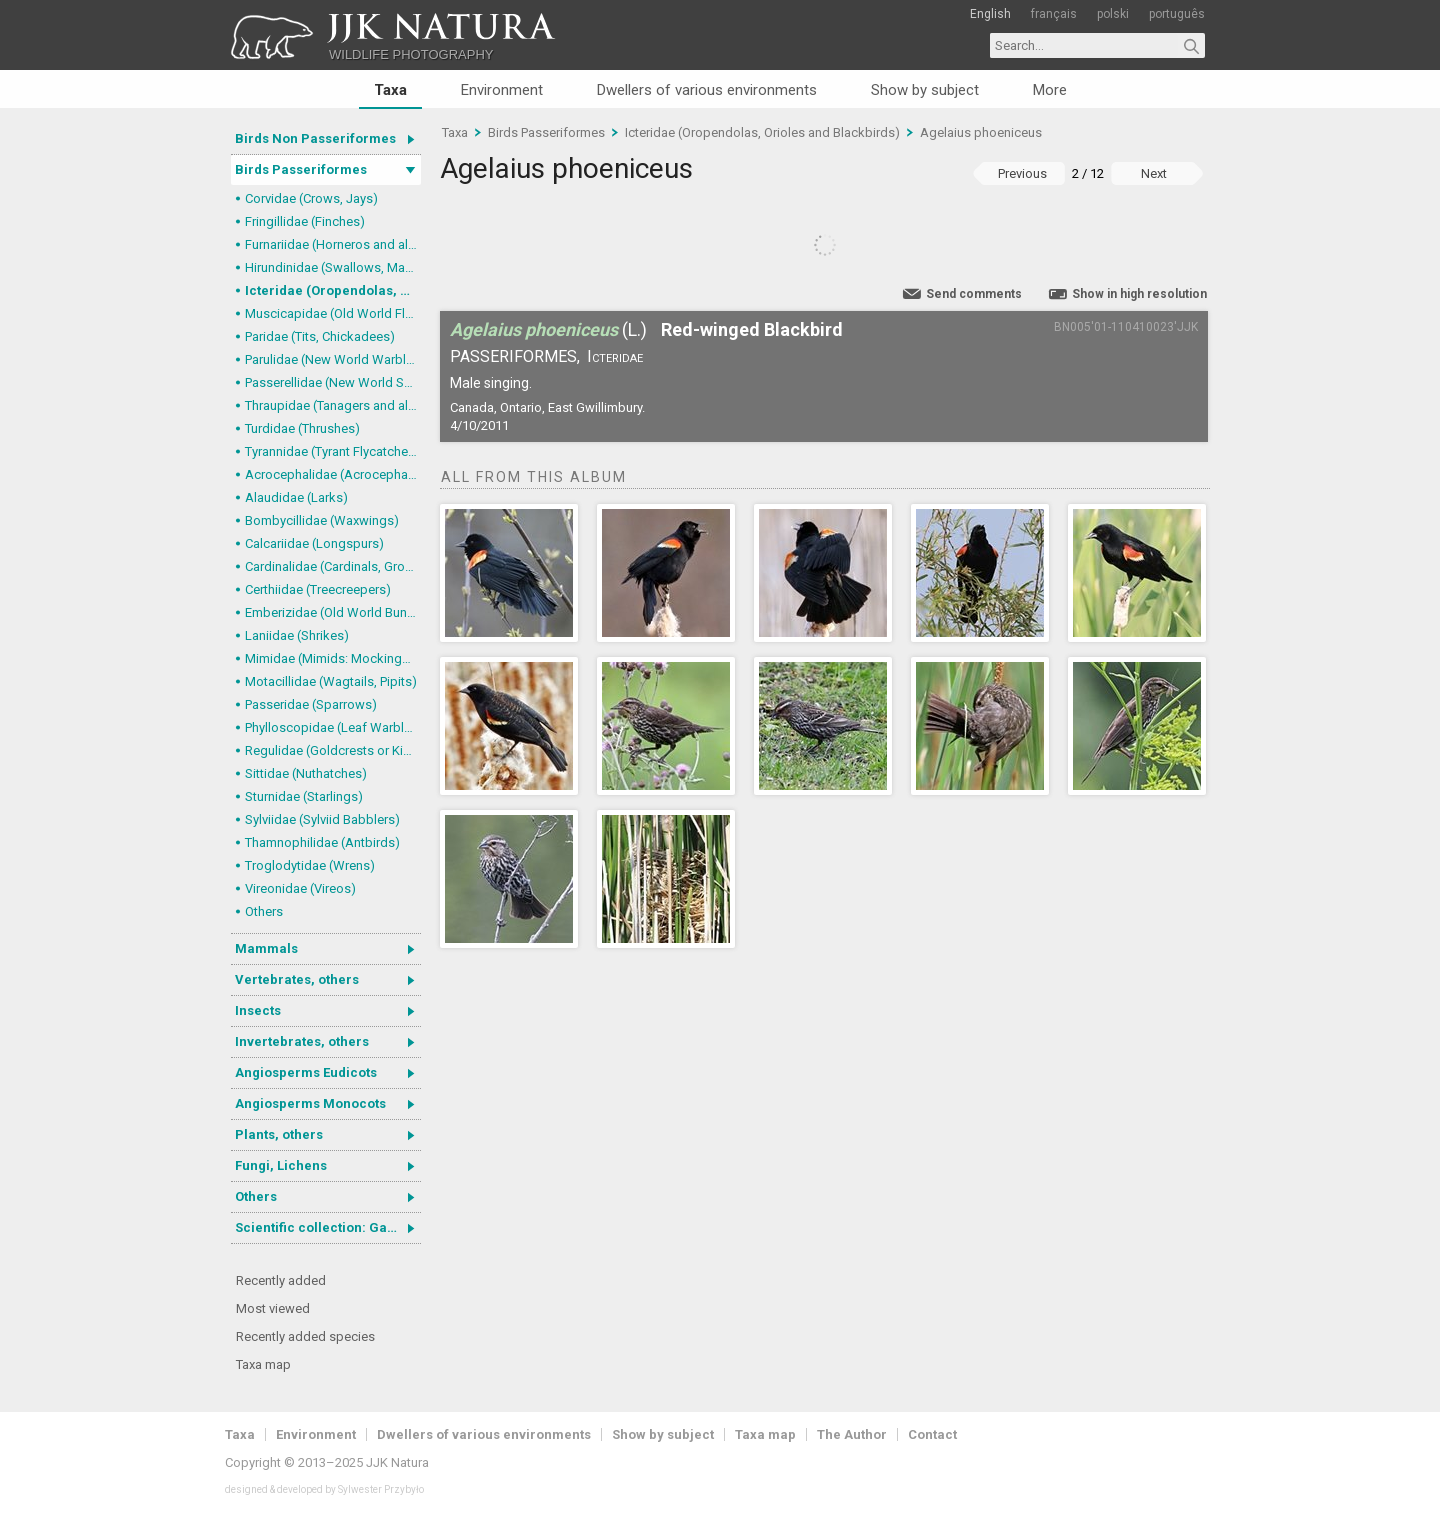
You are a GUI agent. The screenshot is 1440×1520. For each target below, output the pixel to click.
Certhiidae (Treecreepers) (318, 589)
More (1050, 90)
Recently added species (305, 1336)
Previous (1022, 173)
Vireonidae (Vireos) (300, 888)
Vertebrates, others (297, 979)
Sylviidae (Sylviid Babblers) (322, 819)
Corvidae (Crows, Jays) (311, 198)
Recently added (281, 1280)
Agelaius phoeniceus (981, 132)
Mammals (266, 948)
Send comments (974, 294)
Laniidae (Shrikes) (297, 635)
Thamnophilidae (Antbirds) (322, 842)
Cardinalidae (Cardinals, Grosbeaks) (333, 566)
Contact (932, 1434)
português (1177, 14)
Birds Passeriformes (301, 169)
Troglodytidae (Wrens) (310, 865)
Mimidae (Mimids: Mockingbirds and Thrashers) (333, 658)
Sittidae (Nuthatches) (306, 773)
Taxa (390, 90)
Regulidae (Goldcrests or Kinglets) (333, 750)
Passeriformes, (515, 356)
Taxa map (263, 1364)
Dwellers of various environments (707, 90)
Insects (258, 1010)
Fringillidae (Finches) (305, 221)
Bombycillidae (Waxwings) (322, 520)
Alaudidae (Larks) (296, 497)
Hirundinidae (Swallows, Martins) (333, 267)
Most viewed (273, 1308)
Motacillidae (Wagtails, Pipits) (331, 681)
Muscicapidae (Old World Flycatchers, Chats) (333, 313)
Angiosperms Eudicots (306, 1072)
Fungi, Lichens (281, 1165)
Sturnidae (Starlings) (304, 796)
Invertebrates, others (302, 1041)
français (1054, 14)
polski (1113, 14)
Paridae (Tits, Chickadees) (320, 336)
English (990, 14)
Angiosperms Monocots (310, 1103)
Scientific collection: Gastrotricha (328, 1227)
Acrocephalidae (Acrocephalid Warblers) (333, 474)
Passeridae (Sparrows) (311, 704)
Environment (502, 90)
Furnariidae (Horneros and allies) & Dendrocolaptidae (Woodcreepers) (333, 244)
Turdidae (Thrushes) (302, 428)
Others (264, 911)
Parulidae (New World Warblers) (333, 359)
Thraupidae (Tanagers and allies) (333, 405)
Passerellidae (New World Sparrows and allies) (333, 382)
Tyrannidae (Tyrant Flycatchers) (333, 451)
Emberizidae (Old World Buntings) (333, 612)
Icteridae (615, 356)
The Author (852, 1434)
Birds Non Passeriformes (315, 138)
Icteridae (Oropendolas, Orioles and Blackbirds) (333, 290)
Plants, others (279, 1134)
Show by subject (925, 90)
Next (1154, 173)
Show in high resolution (1139, 294)
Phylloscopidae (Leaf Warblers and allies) (333, 727)
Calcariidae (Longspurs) (314, 543)
